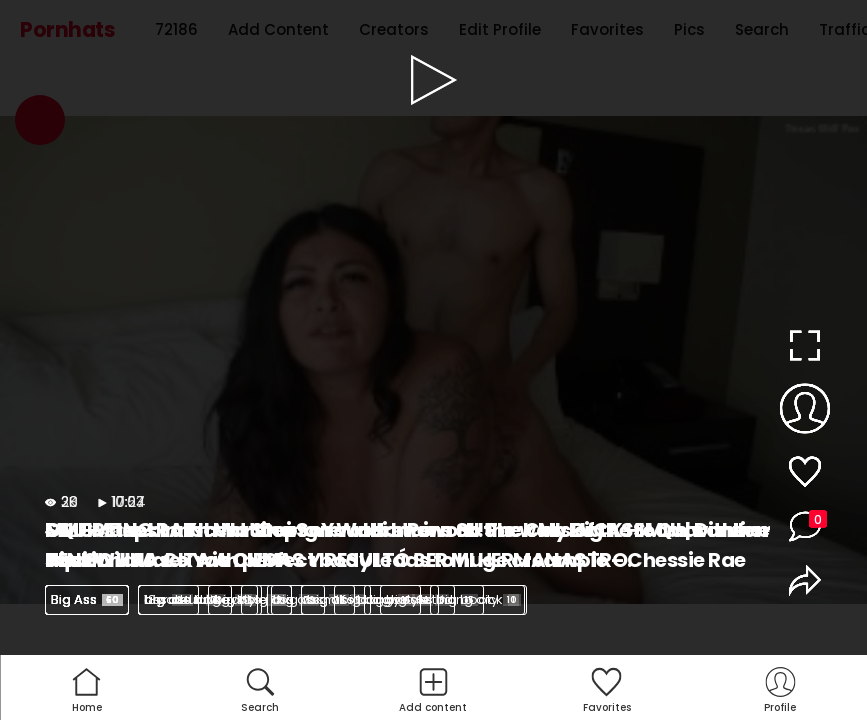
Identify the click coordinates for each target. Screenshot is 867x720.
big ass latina (198, 599)
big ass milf (319, 599)
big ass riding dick (452, 599)
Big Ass (87, 599)
